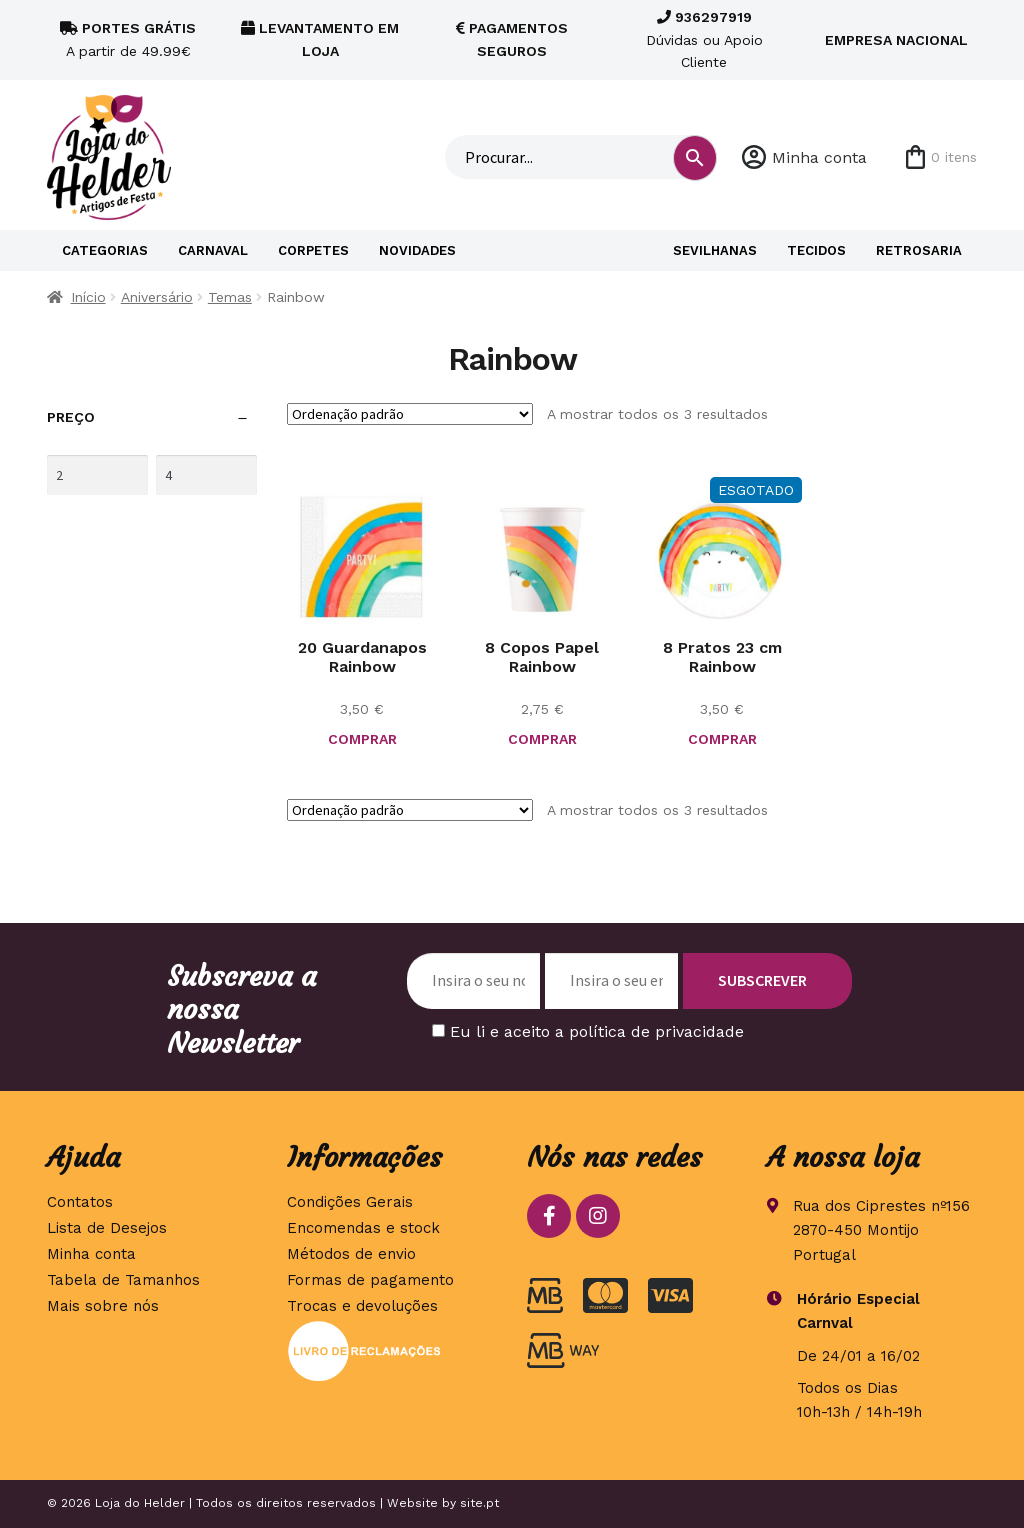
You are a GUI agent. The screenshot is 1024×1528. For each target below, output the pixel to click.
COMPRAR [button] (362, 739)
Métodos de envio (351, 1254)
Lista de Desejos (107, 1228)
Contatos (80, 1202)
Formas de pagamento (370, 1280)
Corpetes (313, 250)
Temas (230, 297)
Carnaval (213, 250)
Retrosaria (919, 250)
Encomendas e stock (363, 1228)
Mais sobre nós (103, 1306)
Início (88, 297)
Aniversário (157, 297)
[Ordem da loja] (410, 414)
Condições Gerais (350, 1202)
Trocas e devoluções (362, 1306)
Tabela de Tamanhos (123, 1280)
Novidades (417, 250)
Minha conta (819, 157)
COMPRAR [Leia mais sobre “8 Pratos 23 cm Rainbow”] (722, 739)
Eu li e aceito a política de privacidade (597, 1031)
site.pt (479, 1503)
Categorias (105, 250)
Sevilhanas (715, 250)
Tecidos (816, 250)
